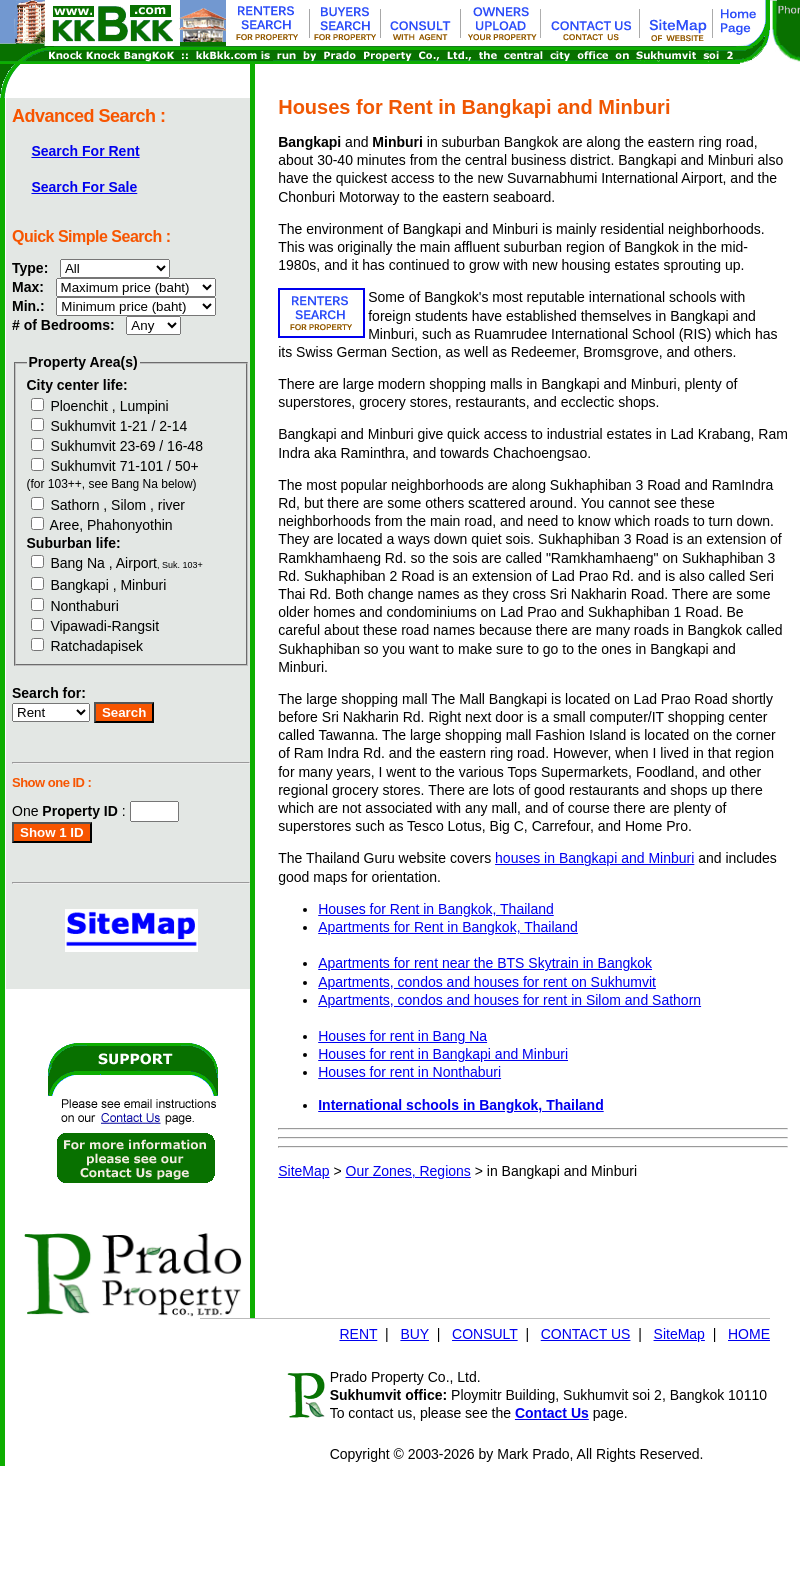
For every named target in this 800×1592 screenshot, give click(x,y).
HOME (749, 1334)
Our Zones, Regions (408, 1171)
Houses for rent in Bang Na (402, 1036)
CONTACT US (586, 1334)
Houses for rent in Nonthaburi (409, 1072)
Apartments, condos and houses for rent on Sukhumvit (487, 982)
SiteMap (303, 1171)
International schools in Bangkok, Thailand (460, 1105)
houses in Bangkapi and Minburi (594, 858)
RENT (358, 1334)
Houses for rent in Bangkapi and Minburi (443, 1054)
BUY (414, 1334)
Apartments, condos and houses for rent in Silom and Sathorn (509, 1000)
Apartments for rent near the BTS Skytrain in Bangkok (485, 963)
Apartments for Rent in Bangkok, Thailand (448, 927)
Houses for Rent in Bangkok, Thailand (436, 909)
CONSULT (485, 1334)
